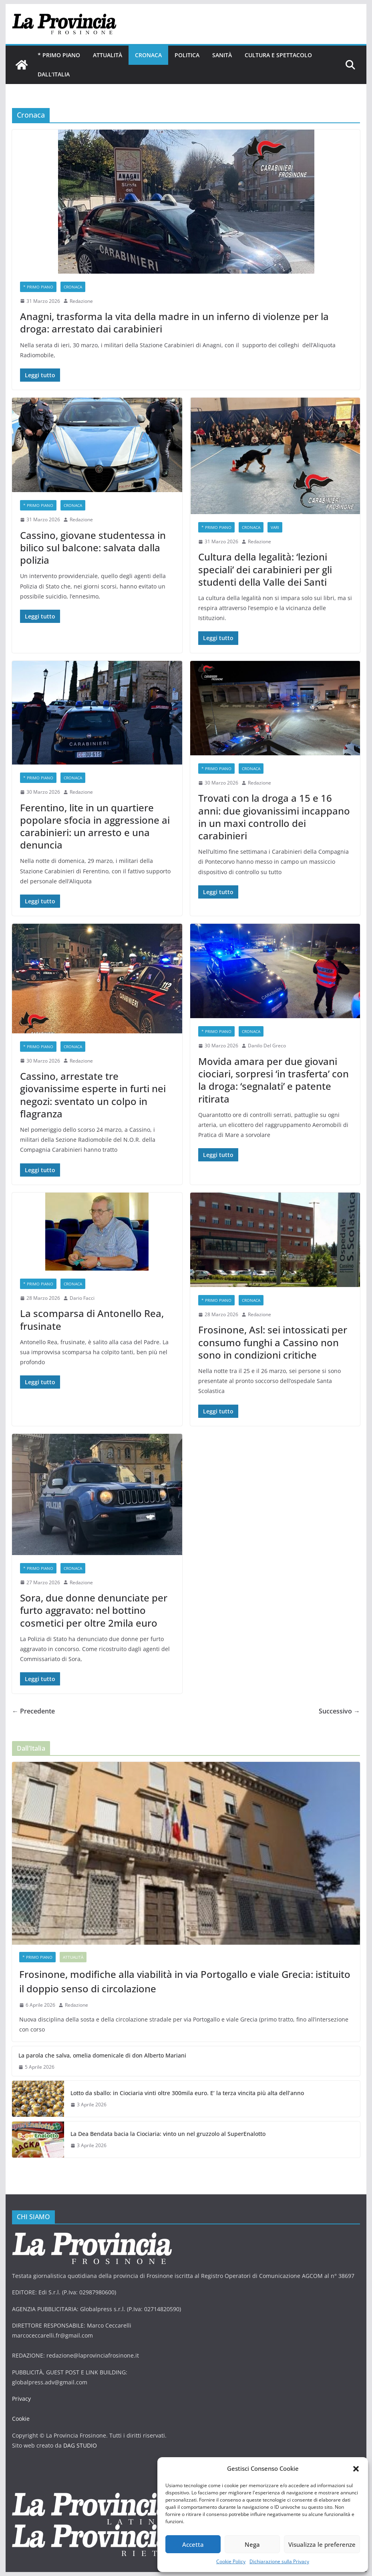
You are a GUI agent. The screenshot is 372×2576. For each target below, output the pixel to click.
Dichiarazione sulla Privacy (279, 2561)
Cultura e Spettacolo (278, 55)
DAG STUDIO (80, 2445)
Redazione (81, 301)
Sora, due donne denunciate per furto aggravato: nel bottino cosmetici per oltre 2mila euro (93, 1610)
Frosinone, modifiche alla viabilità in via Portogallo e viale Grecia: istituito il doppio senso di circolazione (184, 1981)
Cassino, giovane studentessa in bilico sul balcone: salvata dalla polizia (93, 547)
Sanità (222, 55)
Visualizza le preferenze (322, 2544)
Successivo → (339, 1711)
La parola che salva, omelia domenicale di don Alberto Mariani (102, 2055)
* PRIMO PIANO (59, 55)
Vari (275, 527)
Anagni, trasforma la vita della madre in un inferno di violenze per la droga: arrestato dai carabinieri (174, 322)
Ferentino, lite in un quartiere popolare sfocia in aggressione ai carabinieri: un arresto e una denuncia (95, 826)
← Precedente (33, 1711)
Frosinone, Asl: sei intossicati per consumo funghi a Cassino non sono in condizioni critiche (272, 1342)
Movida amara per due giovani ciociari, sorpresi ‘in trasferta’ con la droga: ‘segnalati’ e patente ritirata (273, 1080)
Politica (187, 55)
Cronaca (148, 55)
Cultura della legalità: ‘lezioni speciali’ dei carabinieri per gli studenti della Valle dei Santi (265, 569)
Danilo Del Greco (267, 1045)
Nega (252, 2544)
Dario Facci (82, 1298)
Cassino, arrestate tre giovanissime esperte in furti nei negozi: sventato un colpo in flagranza (93, 1094)
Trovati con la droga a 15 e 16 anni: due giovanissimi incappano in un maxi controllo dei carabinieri (274, 816)
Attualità (107, 55)
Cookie (21, 2418)
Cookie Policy (230, 2561)
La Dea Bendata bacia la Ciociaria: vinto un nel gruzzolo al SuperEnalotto (167, 2134)
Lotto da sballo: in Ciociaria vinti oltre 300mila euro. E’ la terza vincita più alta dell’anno (187, 2093)
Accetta (193, 2544)
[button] (356, 2469)
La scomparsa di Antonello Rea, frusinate (92, 1319)
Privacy (21, 2398)
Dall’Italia (54, 74)
